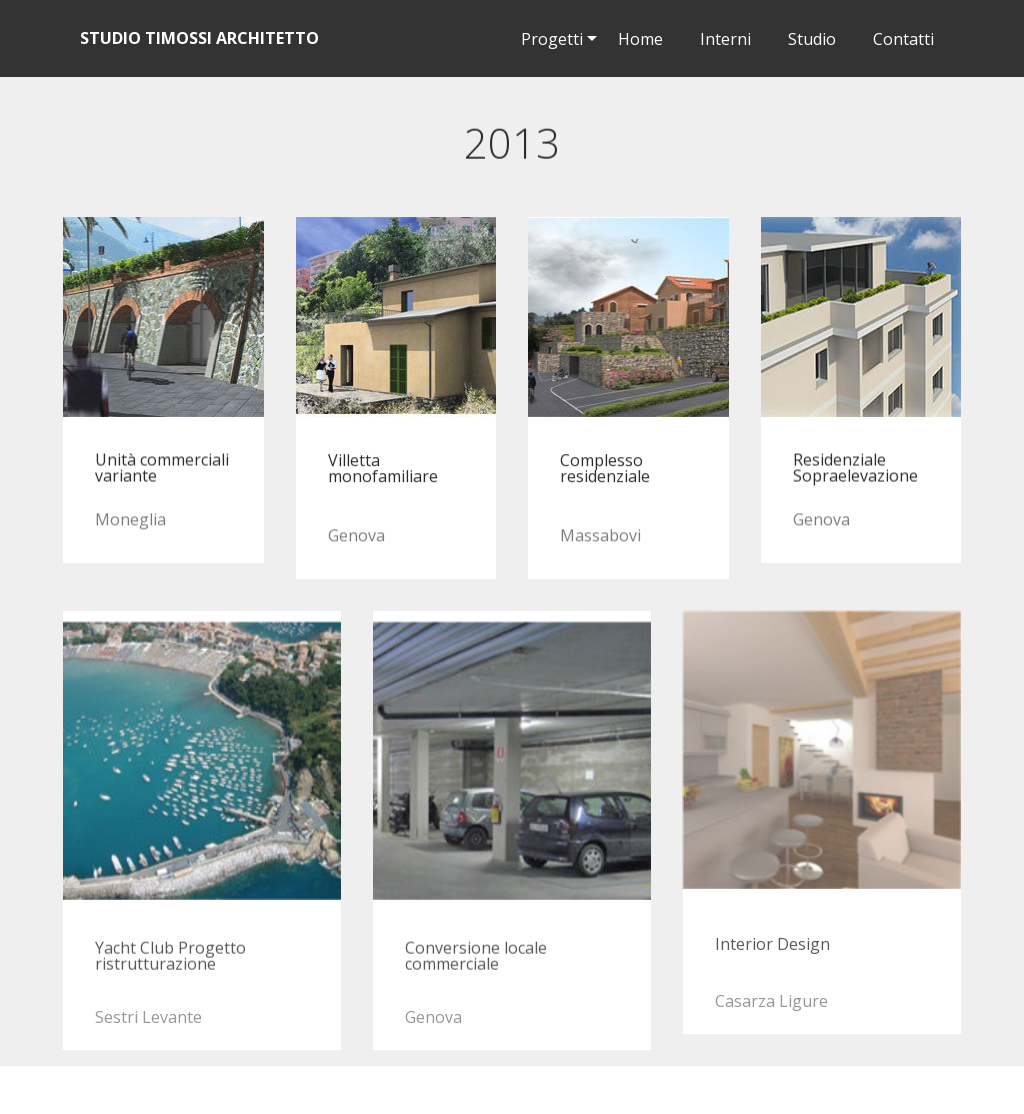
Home (640, 39)
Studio (804, 39)
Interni (717, 39)
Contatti (895, 39)
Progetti (552, 39)
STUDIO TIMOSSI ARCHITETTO (199, 38)
